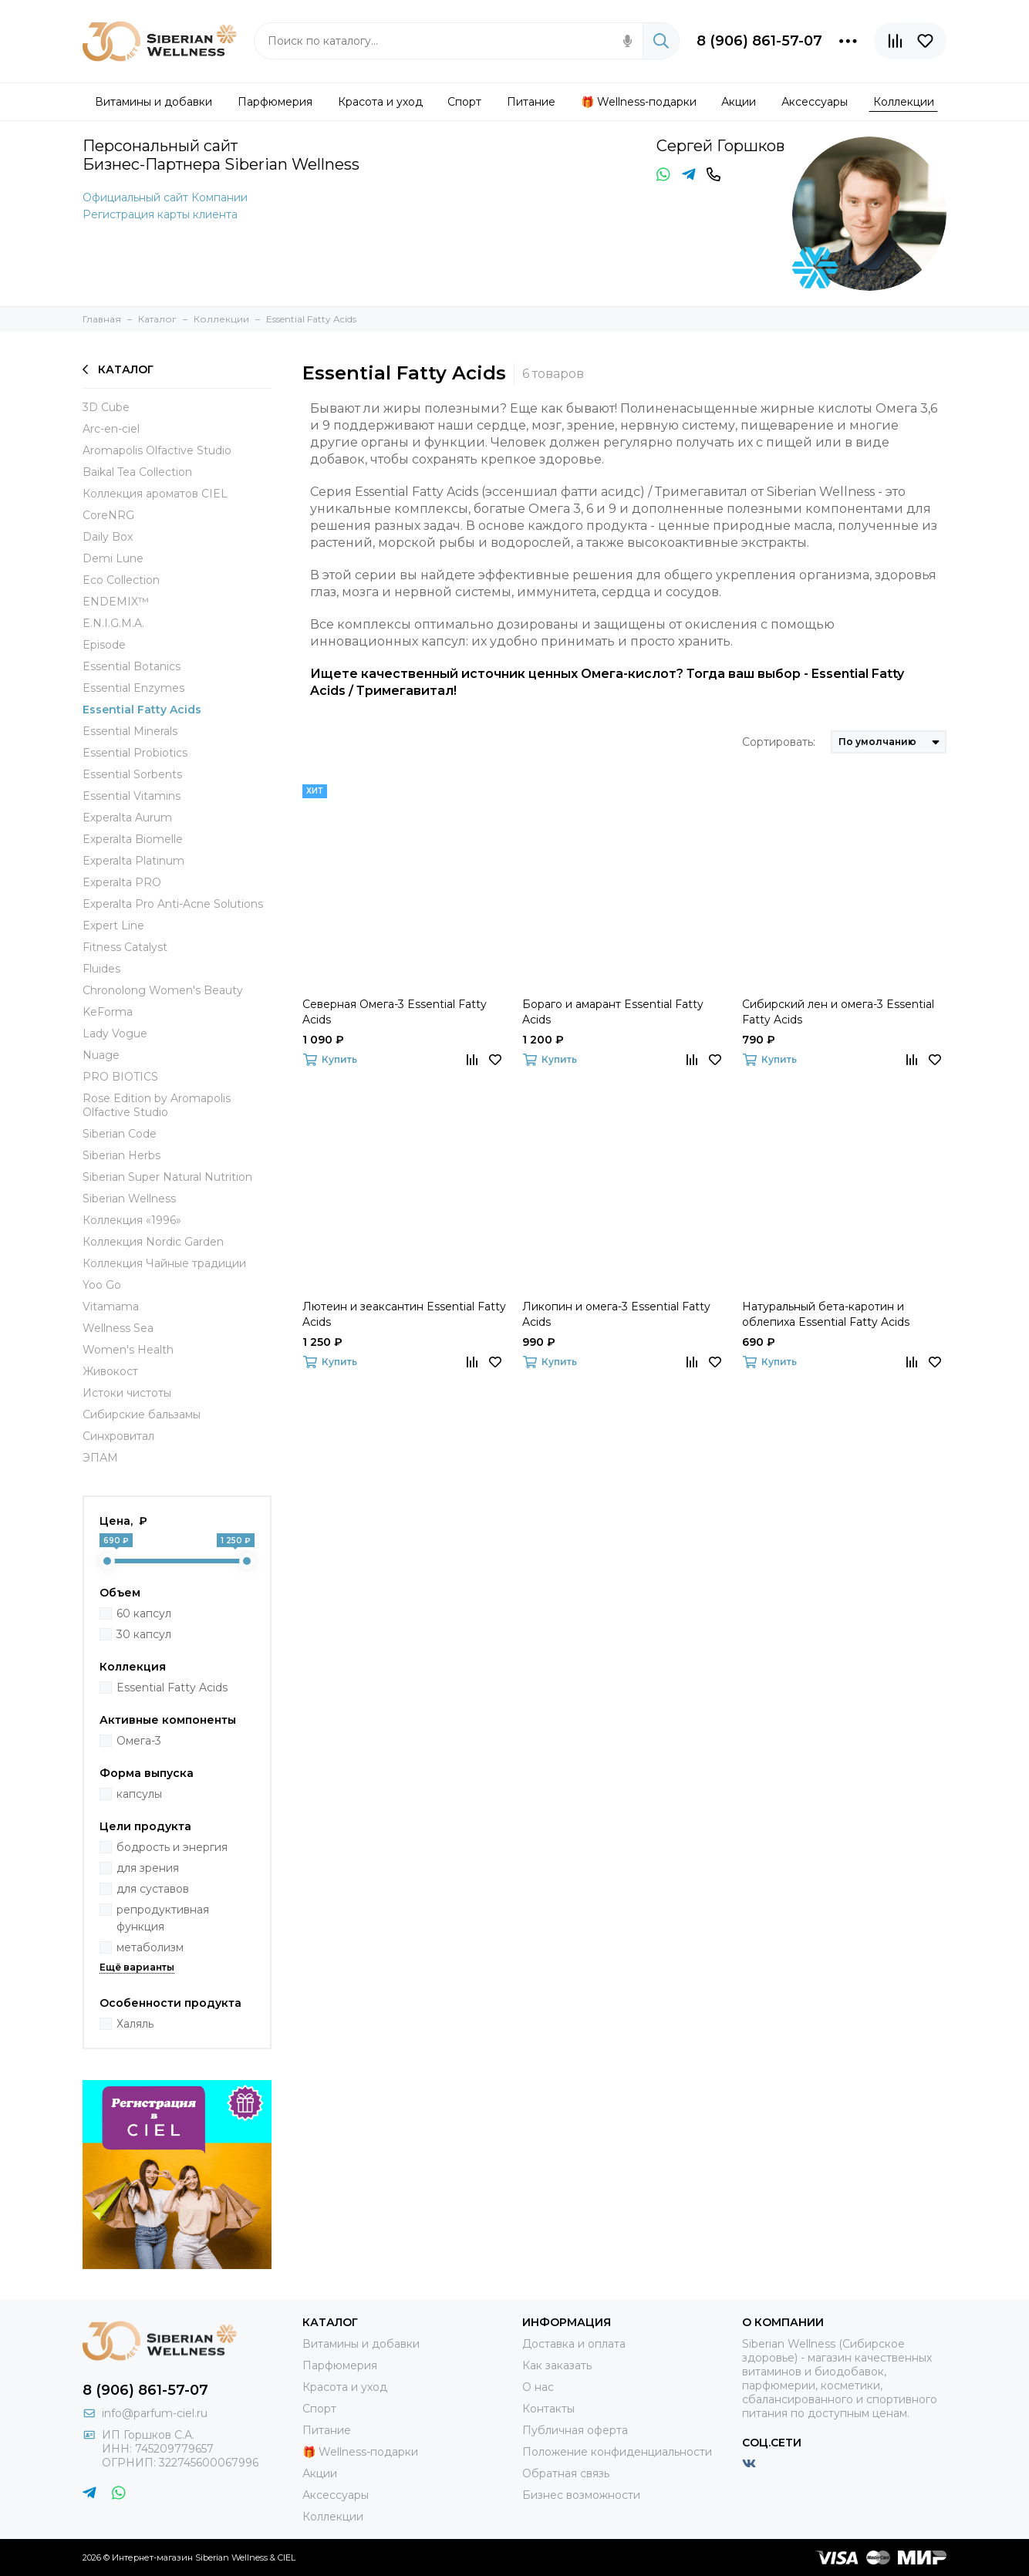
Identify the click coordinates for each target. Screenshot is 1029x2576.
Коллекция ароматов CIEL (155, 494)
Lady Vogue (115, 1033)
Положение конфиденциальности (617, 2452)
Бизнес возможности (581, 2495)
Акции (319, 2473)
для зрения (147, 1868)
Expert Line (113, 925)
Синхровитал (118, 1436)
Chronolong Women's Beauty (163, 990)
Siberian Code (120, 1134)
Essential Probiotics (135, 753)
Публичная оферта (575, 2430)
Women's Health (128, 1350)
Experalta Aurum (127, 817)
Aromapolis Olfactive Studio (157, 450)
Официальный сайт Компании (165, 197)
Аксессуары (335, 2495)
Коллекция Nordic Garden (153, 1242)
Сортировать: (778, 742)
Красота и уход (344, 2387)
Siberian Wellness (129, 1198)
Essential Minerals (130, 731)
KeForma (108, 1012)
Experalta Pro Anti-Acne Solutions (173, 904)
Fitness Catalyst (125, 947)
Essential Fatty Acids (142, 709)
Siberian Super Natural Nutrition (167, 1177)
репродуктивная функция (162, 1918)
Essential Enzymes (133, 688)
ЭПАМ (100, 1458)
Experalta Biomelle (133, 839)
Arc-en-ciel (111, 429)
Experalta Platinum (133, 861)
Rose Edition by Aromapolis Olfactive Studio (157, 1105)
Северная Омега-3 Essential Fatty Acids (394, 1012)
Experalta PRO (122, 882)
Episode (104, 645)
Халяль (135, 2024)
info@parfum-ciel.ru (154, 2413)
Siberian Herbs (121, 1155)
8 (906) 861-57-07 (759, 40)
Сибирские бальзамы (142, 1414)
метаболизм (150, 1947)
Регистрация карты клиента (160, 214)
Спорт (319, 2409)
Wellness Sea (118, 1328)
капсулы (139, 1794)
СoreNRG (108, 515)
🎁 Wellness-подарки (360, 2452)
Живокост (110, 1371)
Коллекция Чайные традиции (164, 1263)
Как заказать (557, 2365)
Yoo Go (102, 1285)
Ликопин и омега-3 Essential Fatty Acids (616, 1314)
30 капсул (143, 1634)
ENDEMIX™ (116, 602)
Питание (326, 2430)
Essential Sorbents (132, 774)
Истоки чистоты (127, 1393)
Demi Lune (113, 558)
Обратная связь (565, 2473)
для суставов (152, 1889)
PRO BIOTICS (120, 1077)
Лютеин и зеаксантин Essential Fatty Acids (404, 1314)
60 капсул (143, 1613)
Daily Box (108, 537)
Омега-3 (138, 1741)
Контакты (548, 2409)
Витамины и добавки (361, 2344)
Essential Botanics (131, 666)
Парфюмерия (339, 2365)
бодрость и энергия (172, 1847)
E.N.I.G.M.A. (113, 623)
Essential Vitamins (131, 796)
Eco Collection (121, 580)
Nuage (101, 1055)
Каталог (118, 369)
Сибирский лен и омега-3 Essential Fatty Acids (838, 1012)
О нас (538, 2387)
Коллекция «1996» (132, 1220)
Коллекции (332, 2517)
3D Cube (106, 407)
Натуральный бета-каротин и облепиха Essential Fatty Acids (825, 1314)
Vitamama (111, 1306)
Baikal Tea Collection (137, 472)
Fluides (101, 969)
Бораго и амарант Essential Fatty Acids (612, 1012)
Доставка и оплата (574, 2344)
